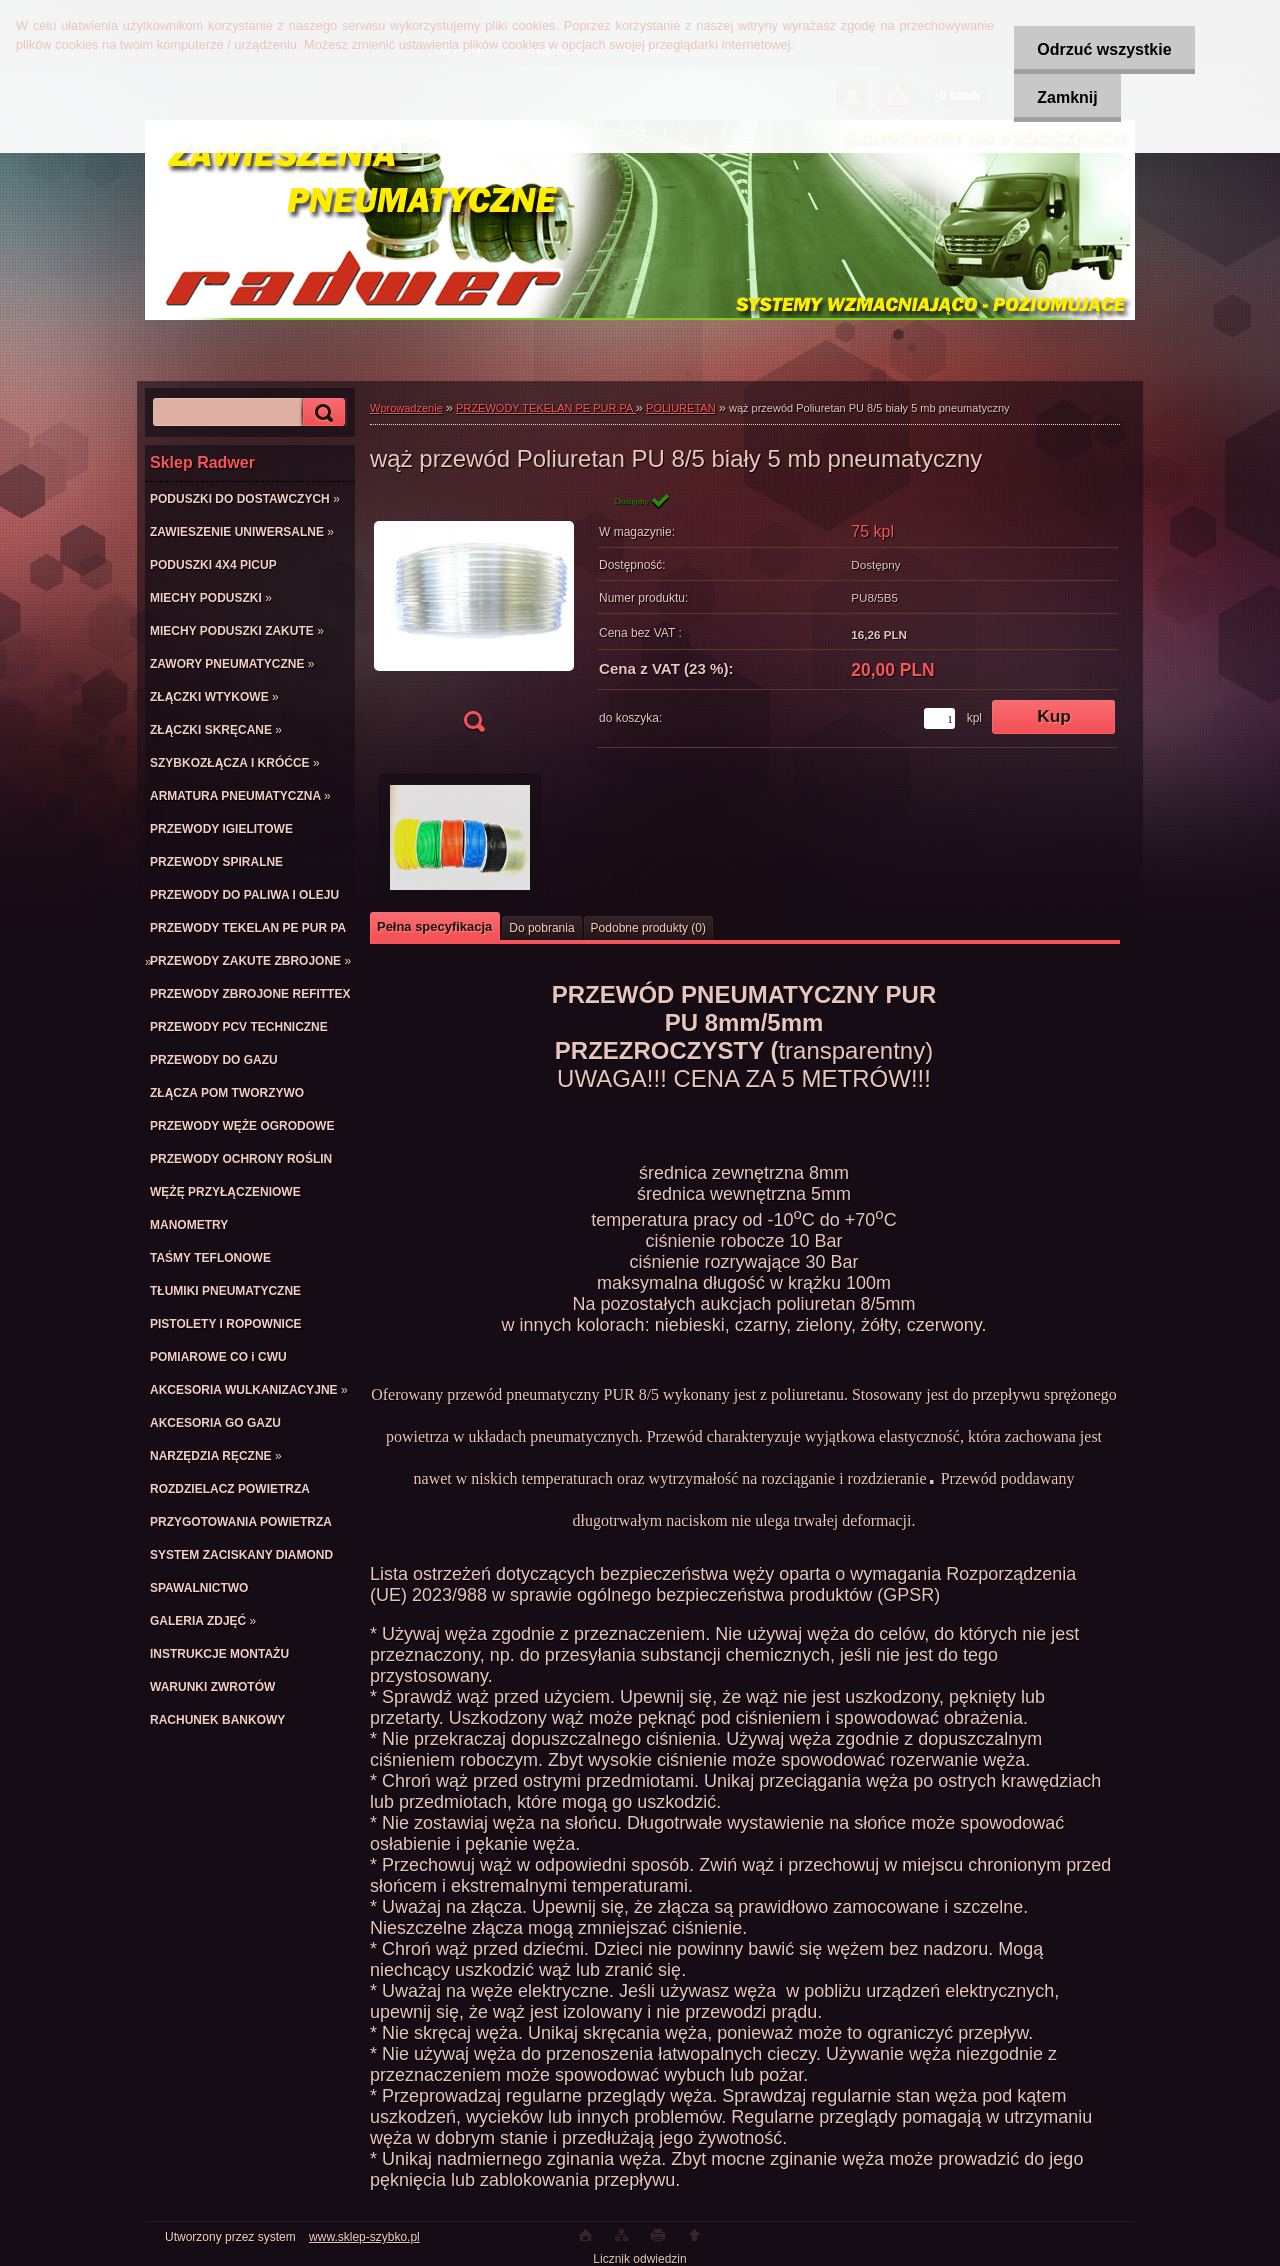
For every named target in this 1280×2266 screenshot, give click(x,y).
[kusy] (939, 718)
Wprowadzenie (406, 408)
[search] (321, 412)
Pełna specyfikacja (434, 926)
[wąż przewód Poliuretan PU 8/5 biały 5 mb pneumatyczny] (474, 618)
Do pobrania (541, 928)
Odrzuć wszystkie (1101, 49)
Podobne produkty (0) (648, 928)
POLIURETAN (680, 408)
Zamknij (1064, 97)
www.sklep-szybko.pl (364, 2237)
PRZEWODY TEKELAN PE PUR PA (546, 408)
